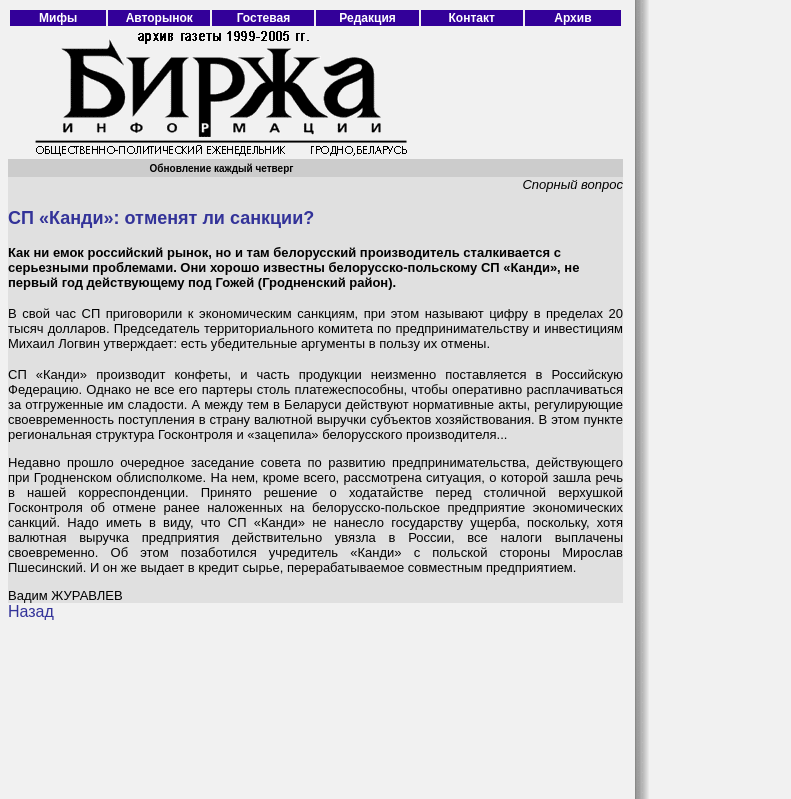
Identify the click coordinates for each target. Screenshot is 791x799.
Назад (31, 611)
